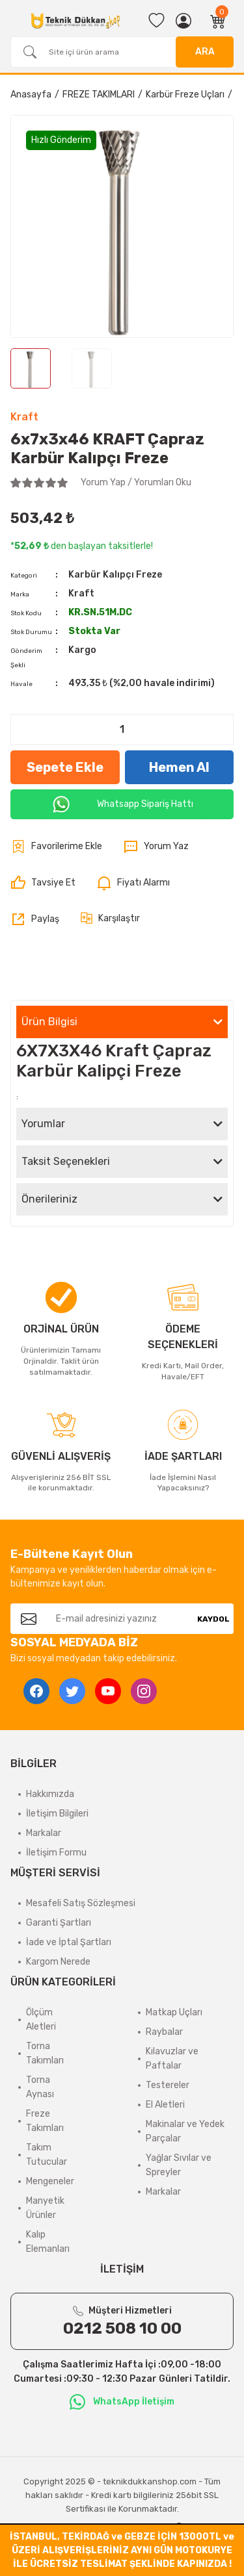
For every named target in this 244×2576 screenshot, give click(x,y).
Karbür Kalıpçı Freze (115, 574)
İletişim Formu (56, 1852)
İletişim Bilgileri (57, 1813)
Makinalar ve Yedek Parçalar (185, 2131)
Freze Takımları (45, 2121)
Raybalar (164, 2031)
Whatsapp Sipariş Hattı (122, 804)
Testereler (167, 2085)
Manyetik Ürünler (45, 2208)
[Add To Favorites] (56, 846)
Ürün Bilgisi (49, 1021)
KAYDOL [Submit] (213, 1619)
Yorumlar (43, 1123)
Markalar (43, 1833)
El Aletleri (165, 2104)
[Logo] (75, 21)
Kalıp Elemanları (48, 2241)
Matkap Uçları (174, 2012)
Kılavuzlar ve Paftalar (172, 2058)
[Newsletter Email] (119, 1618)
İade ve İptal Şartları (68, 1942)
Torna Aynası (40, 2087)
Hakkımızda (50, 1794)
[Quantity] (122, 729)
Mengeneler (50, 2181)
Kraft (24, 417)
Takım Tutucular (46, 2154)
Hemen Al (179, 767)
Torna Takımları (45, 2053)
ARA (205, 51)
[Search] (122, 52)
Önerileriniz (49, 1199)
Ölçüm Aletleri (41, 2019)
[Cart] (218, 20)
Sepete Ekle (65, 767)
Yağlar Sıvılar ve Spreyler (178, 2165)
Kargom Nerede (58, 1961)
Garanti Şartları (58, 1922)
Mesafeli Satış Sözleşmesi (80, 1903)
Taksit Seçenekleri (65, 1161)
